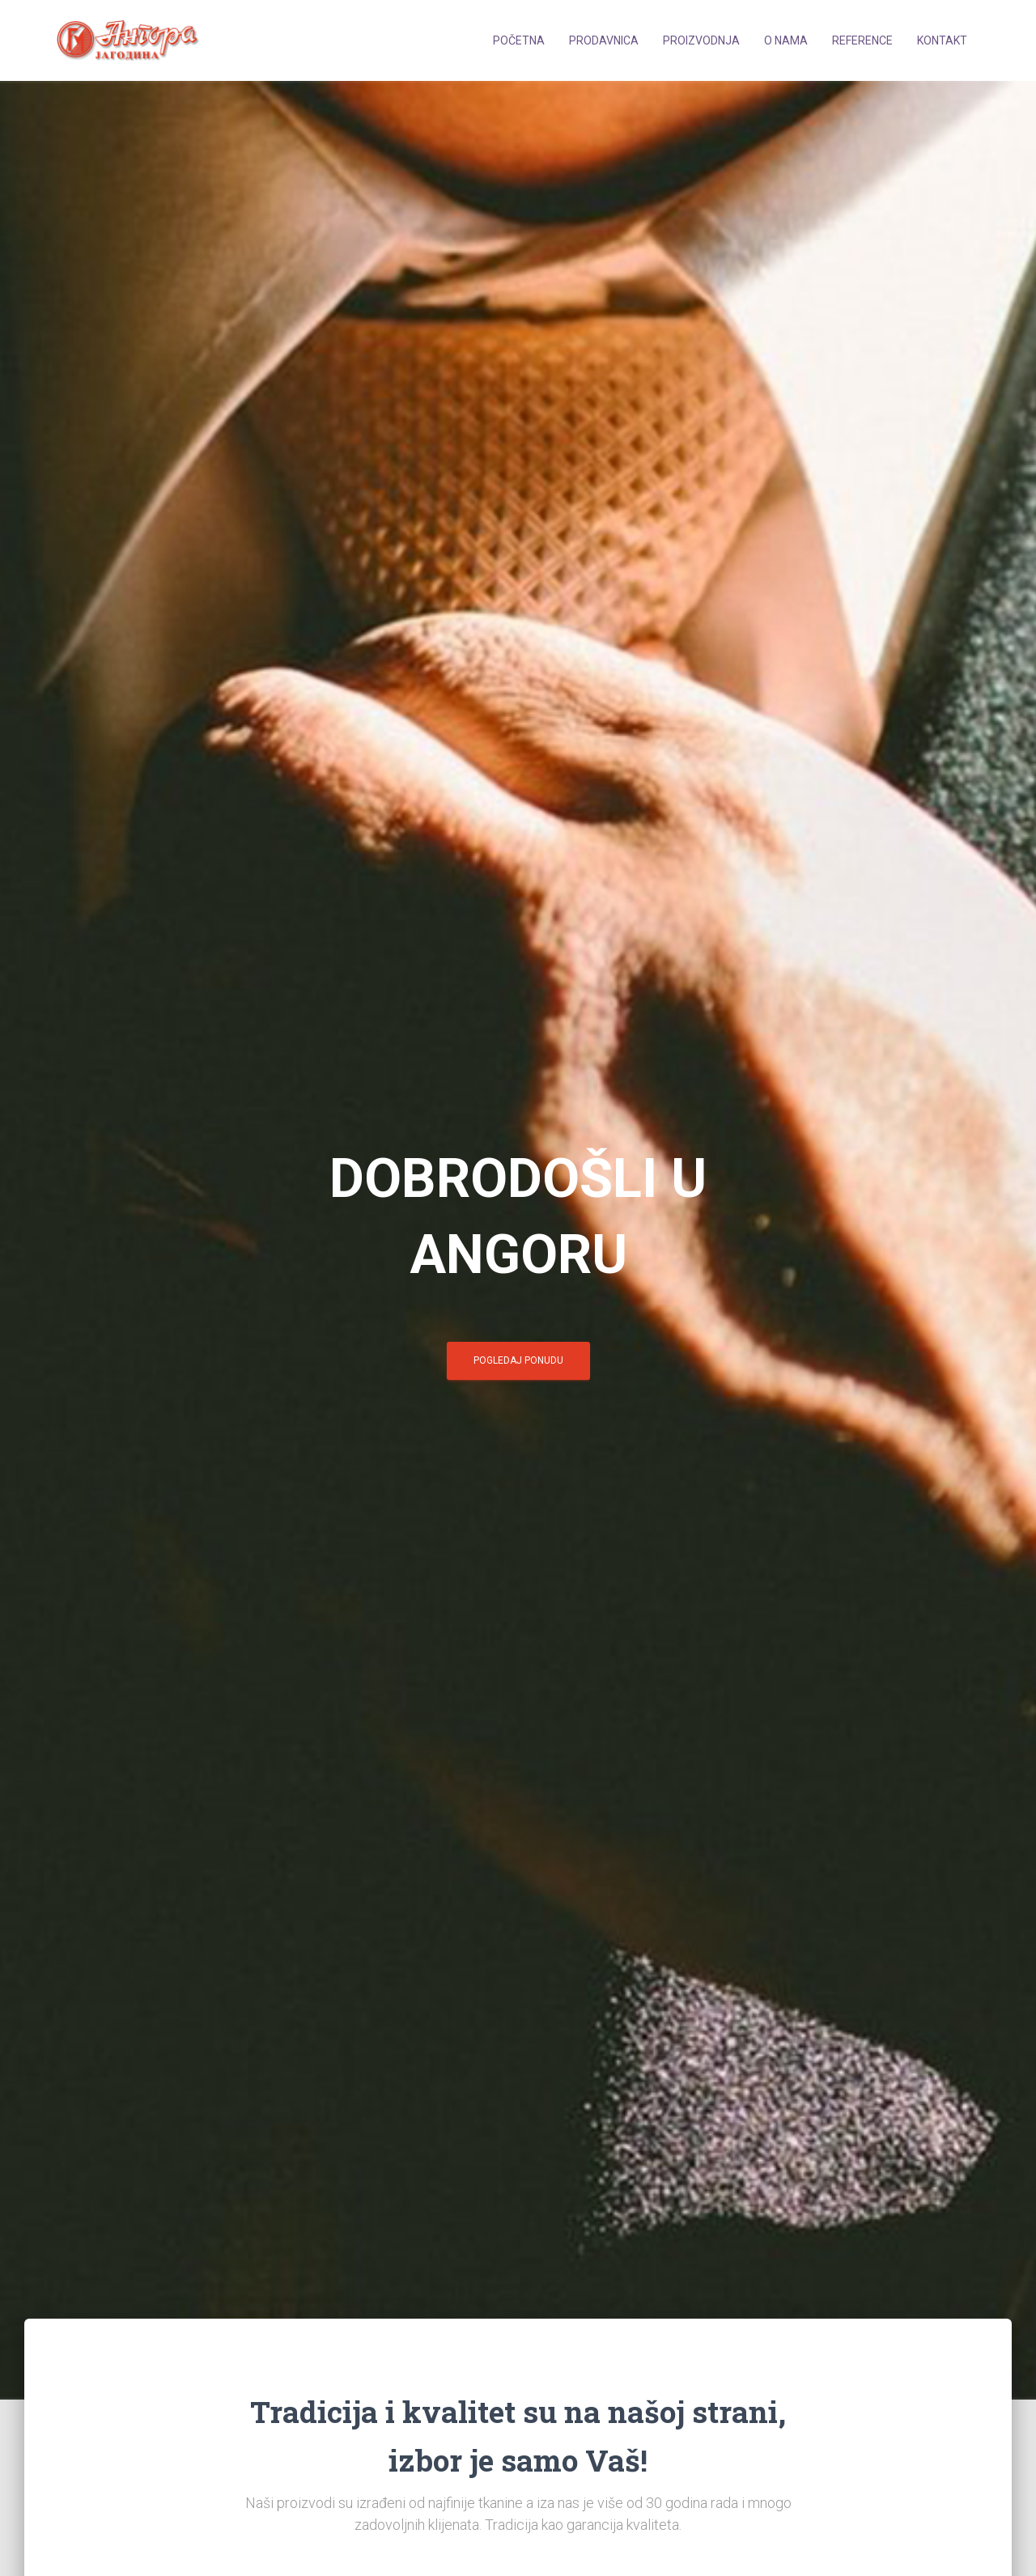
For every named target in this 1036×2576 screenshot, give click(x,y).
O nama (786, 40)
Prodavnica (604, 40)
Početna (519, 40)
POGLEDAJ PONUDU (518, 1360)
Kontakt (942, 40)
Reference (862, 40)
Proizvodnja (701, 40)
